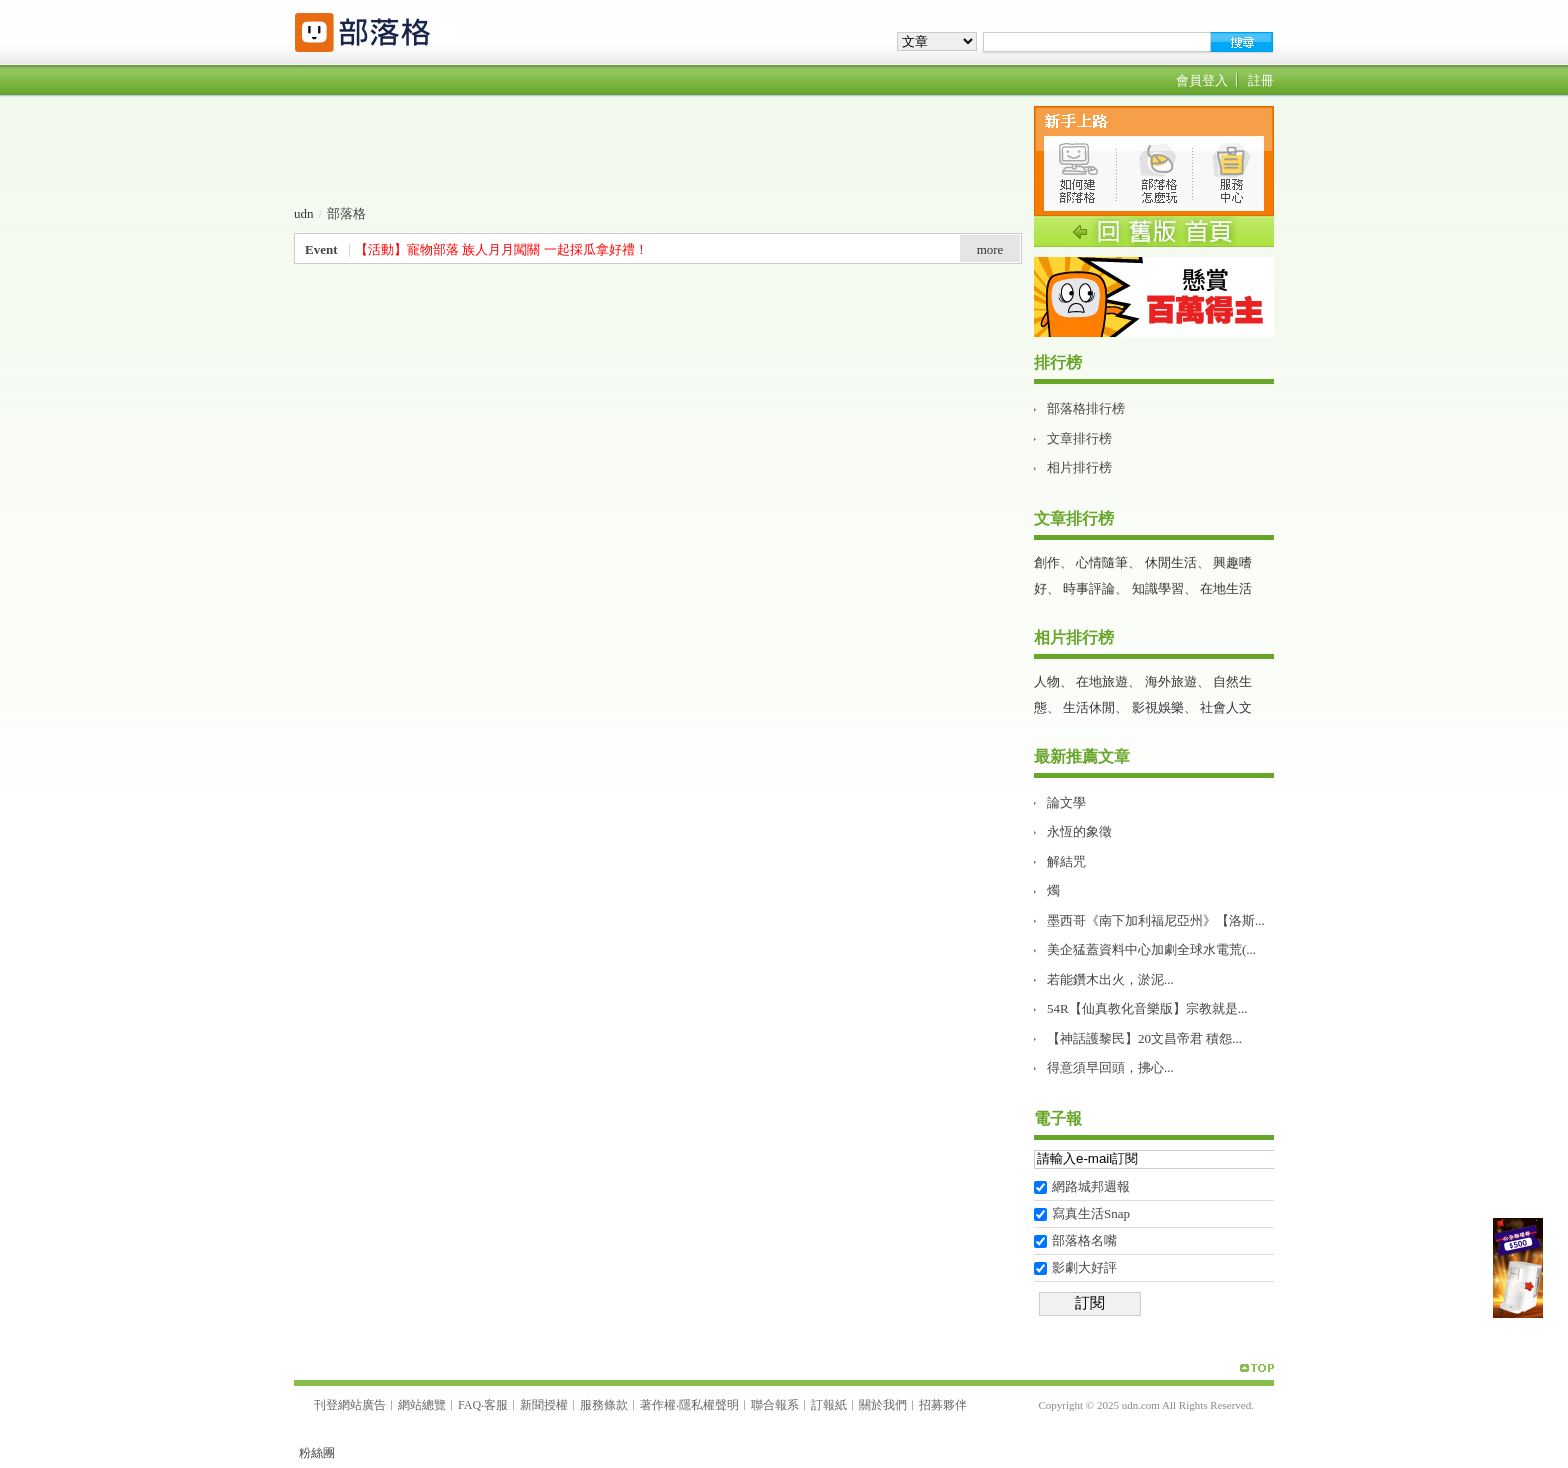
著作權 (658, 1405)
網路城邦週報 (1091, 1186)
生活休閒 (1089, 707)
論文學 (1066, 802)
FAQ (469, 1405)
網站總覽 (422, 1405)
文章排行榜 (1079, 438)
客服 (496, 1405)
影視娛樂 (1158, 707)
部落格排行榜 (1086, 408)
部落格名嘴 (1084, 1240)
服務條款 (604, 1405)
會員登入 (1202, 80)
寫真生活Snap (1091, 1213)
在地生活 (1226, 588)
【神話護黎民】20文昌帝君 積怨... (1144, 1038)
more (990, 249)
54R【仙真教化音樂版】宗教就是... (1147, 1008)
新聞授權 (544, 1405)
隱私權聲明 (709, 1405)
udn (304, 213)
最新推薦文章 (1082, 756)
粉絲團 (317, 1453)
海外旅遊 (1171, 681)
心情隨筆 (1102, 562)
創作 (1047, 562)
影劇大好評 (1084, 1267)
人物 (1047, 681)
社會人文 (1226, 707)
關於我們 (883, 1405)
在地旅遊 (1102, 681)
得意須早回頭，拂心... (1110, 1067)
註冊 (1261, 80)
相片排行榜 (1079, 467)
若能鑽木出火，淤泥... (1110, 979)
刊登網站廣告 (350, 1405)
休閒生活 (1171, 562)
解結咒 (1066, 861)
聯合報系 (775, 1405)
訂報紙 (829, 1405)
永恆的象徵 (1079, 831)
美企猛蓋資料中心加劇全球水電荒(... (1151, 949)
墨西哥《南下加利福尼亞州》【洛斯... (1156, 920)
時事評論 (1089, 588)
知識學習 (1158, 588)
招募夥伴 (943, 1405)
